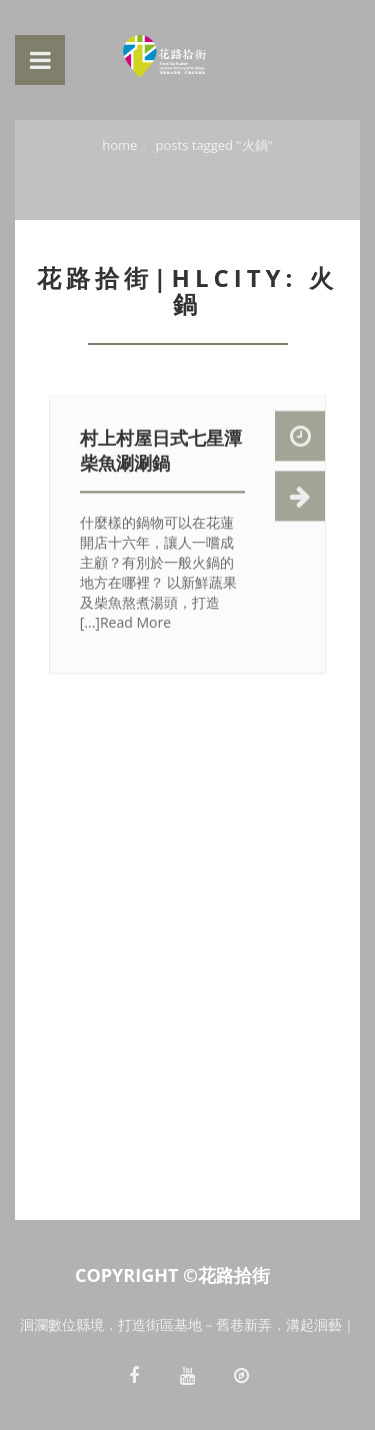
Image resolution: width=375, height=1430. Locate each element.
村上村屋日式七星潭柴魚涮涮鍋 (161, 451)
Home (119, 145)
